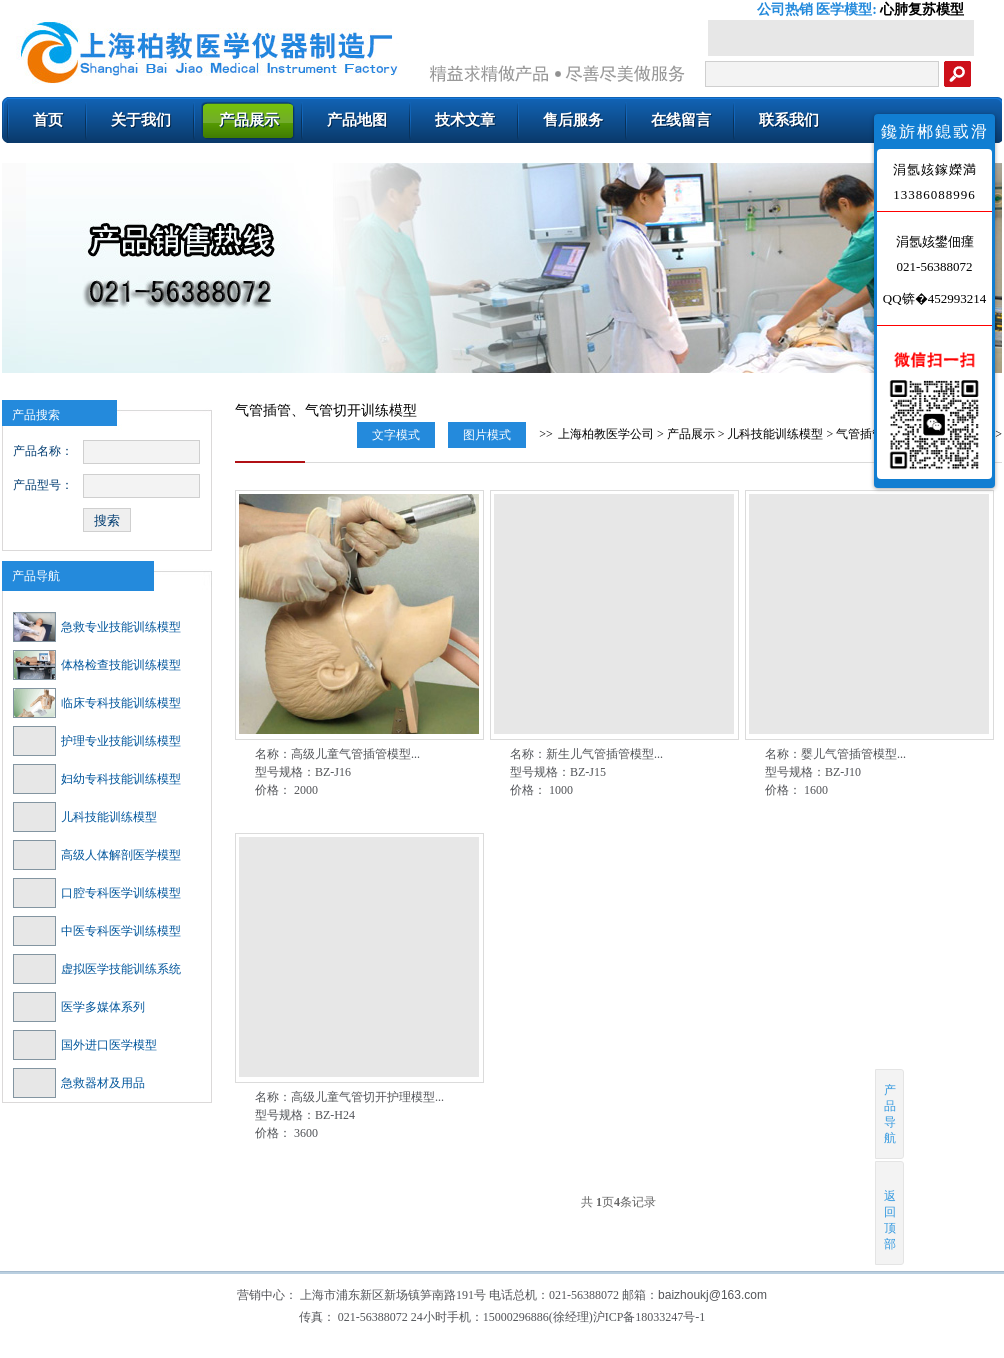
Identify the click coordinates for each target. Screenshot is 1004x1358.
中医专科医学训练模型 (97, 931)
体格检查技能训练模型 (97, 665)
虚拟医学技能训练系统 (97, 969)
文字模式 (396, 435)
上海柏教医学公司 (606, 434)
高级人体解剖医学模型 (97, 855)
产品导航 (36, 576)
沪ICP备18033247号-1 (649, 1317)
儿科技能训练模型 (85, 817)
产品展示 (691, 434)
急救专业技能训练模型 (97, 627)
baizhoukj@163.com (712, 1295)
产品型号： (43, 485)
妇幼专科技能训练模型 (97, 779)
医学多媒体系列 (79, 1007)
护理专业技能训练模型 (97, 741)
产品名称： (43, 451)
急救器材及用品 (79, 1083)
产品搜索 (36, 415)
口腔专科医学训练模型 (97, 893)
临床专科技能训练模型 (97, 703)
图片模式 (487, 435)
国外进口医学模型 (85, 1045)
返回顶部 (890, 1212)
